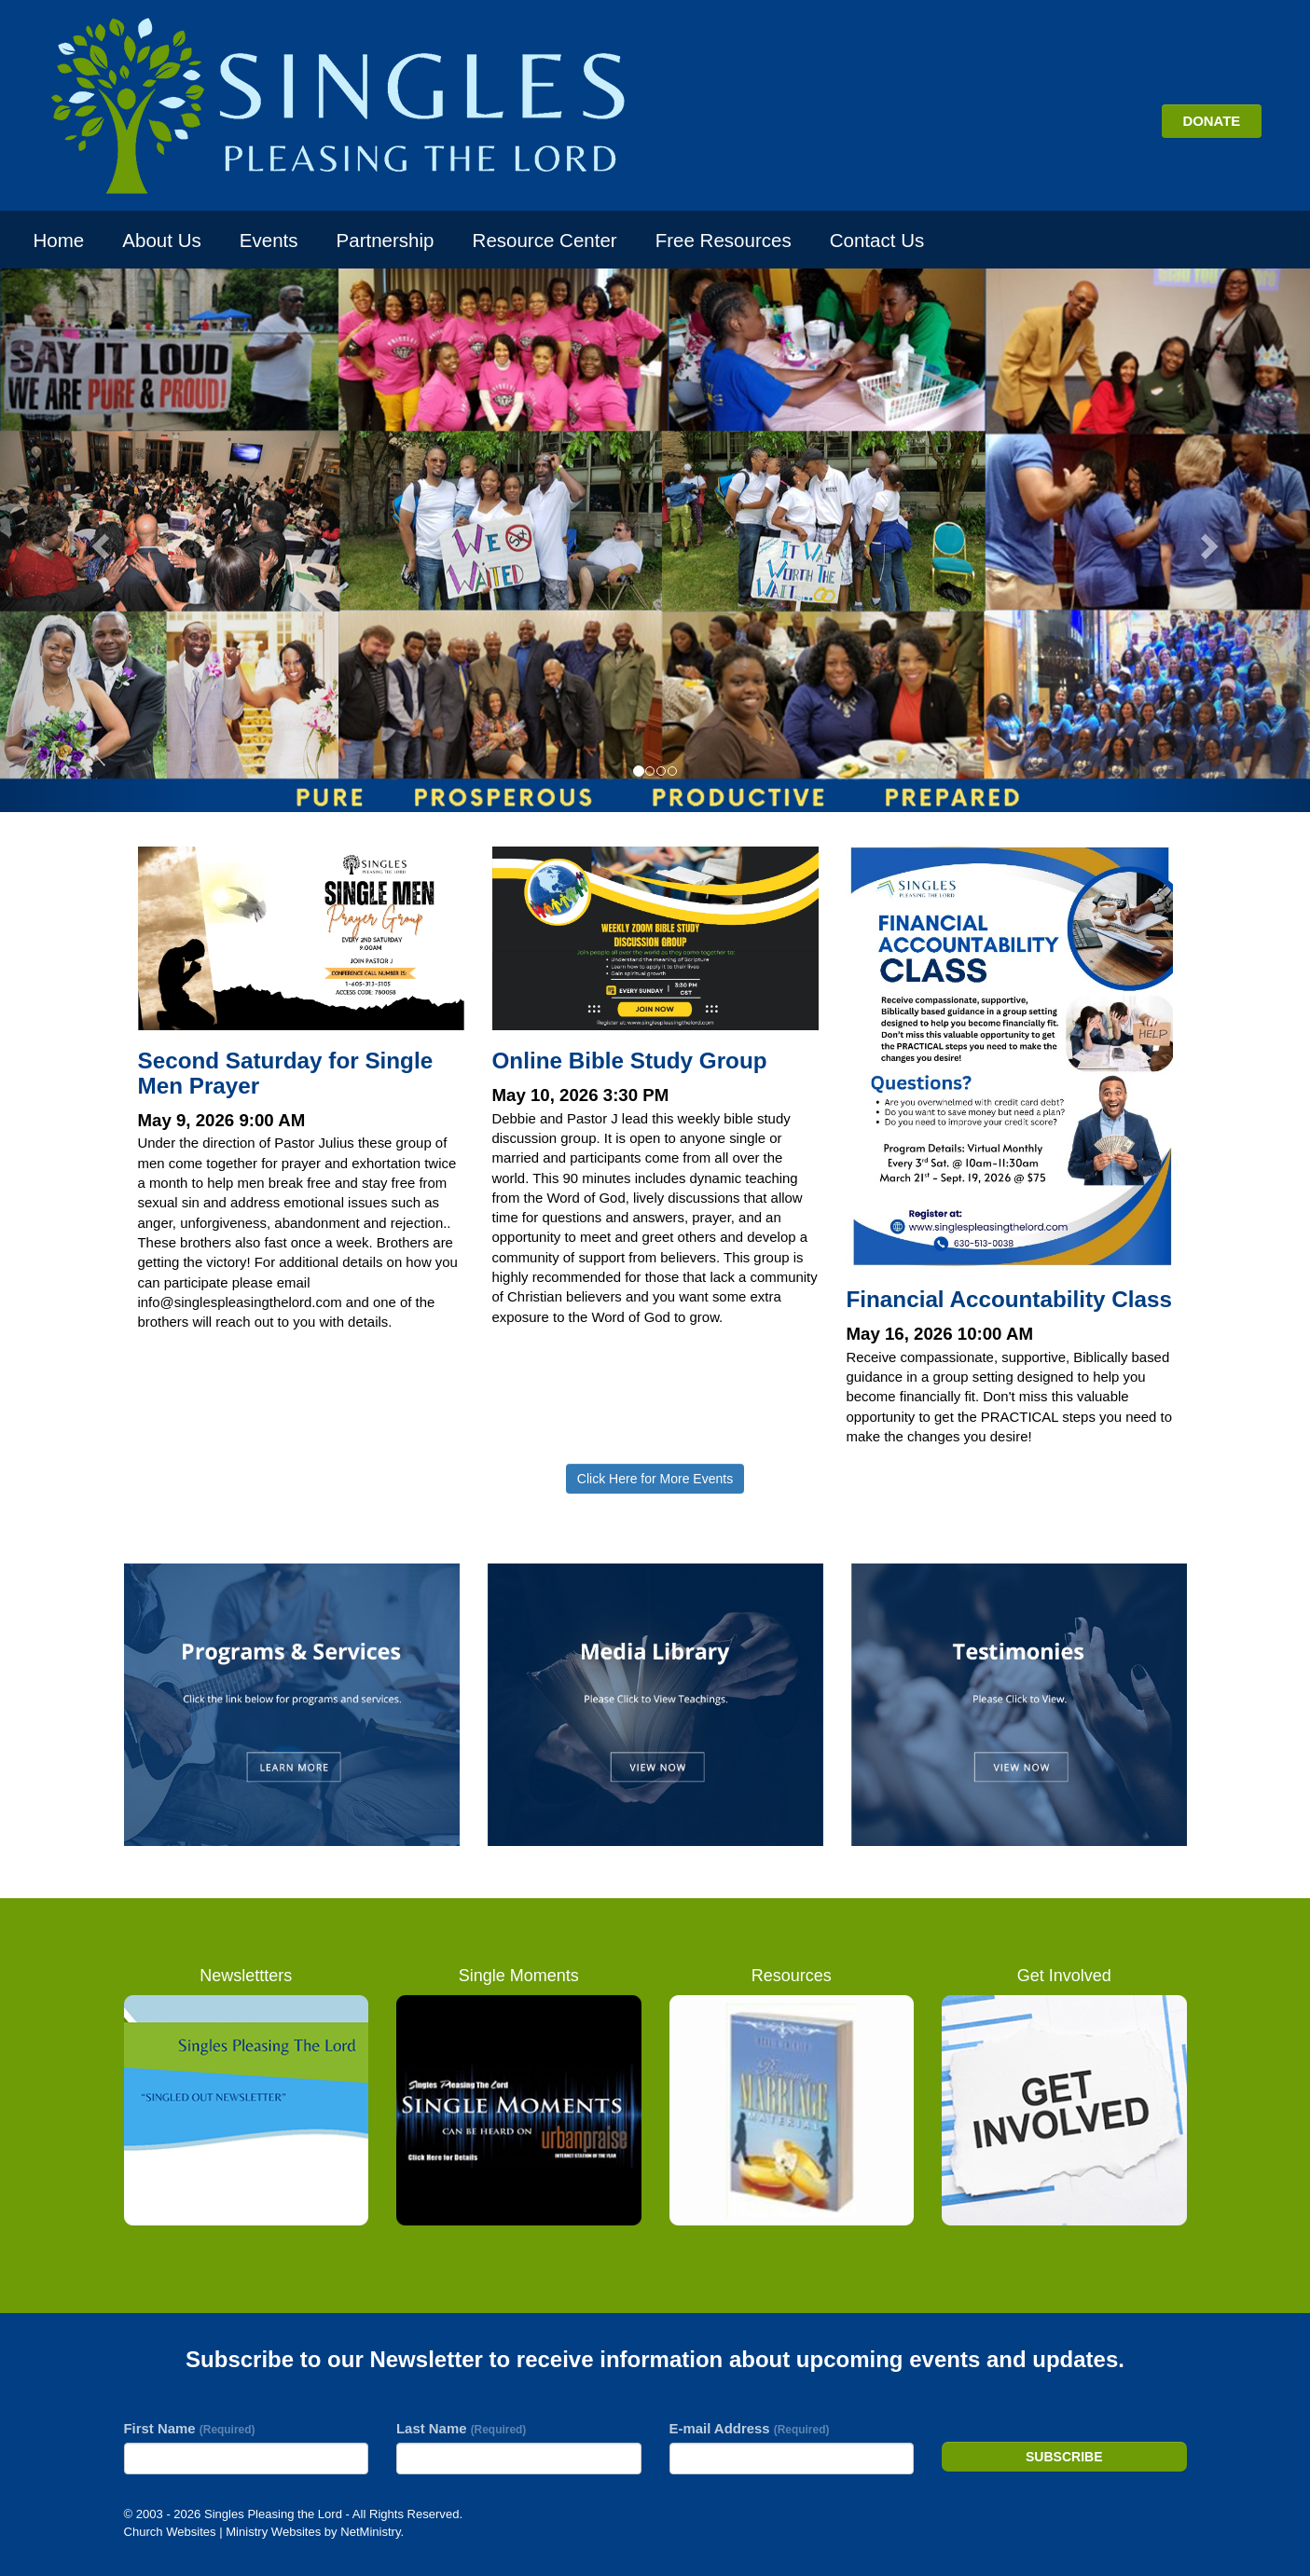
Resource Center (545, 240)
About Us (161, 240)
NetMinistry (370, 2532)
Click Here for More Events (655, 1478)
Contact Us (877, 240)
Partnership (385, 240)
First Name (189, 2428)
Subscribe (1064, 2456)
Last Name (461, 2428)
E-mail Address (749, 2428)
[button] (98, 540)
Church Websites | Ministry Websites (224, 2532)
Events (269, 240)
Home (59, 240)
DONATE (1211, 121)
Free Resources (723, 240)
